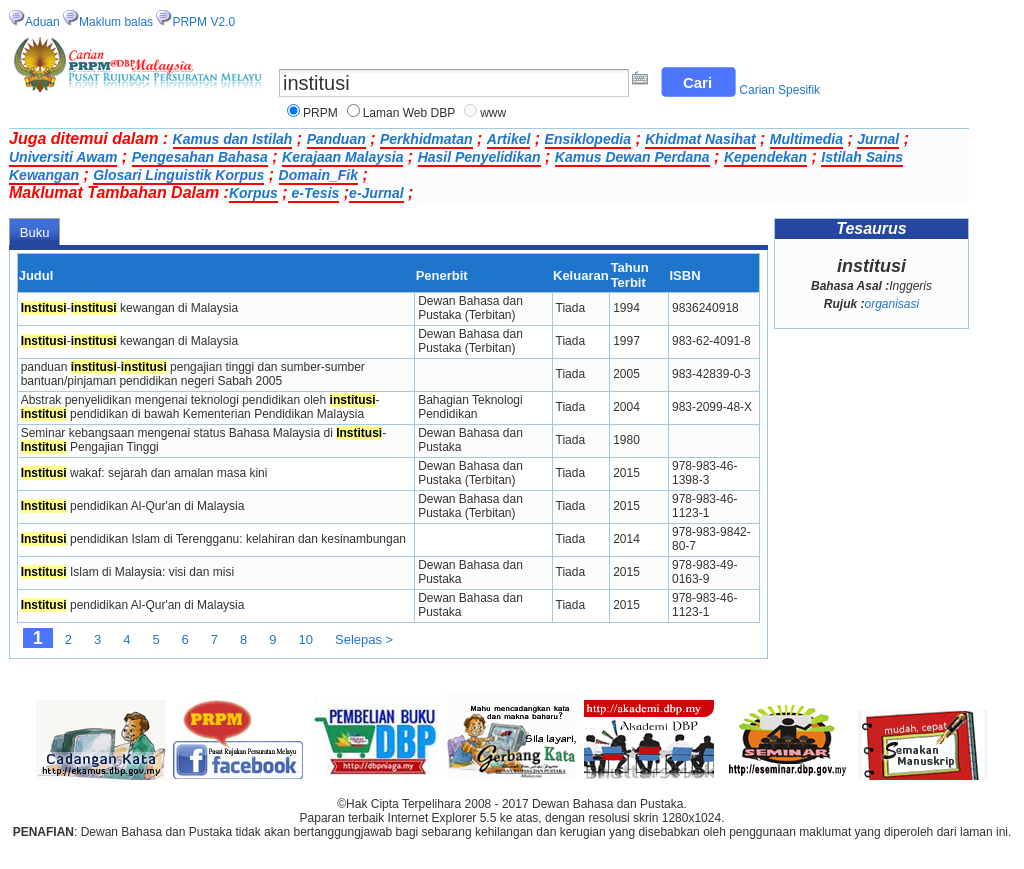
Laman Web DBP (409, 113)
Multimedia (806, 139)
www (493, 113)
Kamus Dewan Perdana (632, 157)
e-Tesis (314, 193)
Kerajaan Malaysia (342, 157)
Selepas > (364, 639)
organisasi (891, 304)
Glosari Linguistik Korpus (178, 175)
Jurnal (878, 139)
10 (306, 639)
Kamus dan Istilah (233, 139)
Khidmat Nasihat (700, 139)
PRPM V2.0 (203, 22)
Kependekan (765, 157)
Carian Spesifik (779, 90)
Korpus (253, 193)
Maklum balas (116, 22)
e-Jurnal (376, 193)
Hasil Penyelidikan (479, 157)
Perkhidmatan (426, 139)
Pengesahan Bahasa (200, 157)
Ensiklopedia (588, 139)
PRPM (320, 113)
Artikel (509, 139)
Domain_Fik (318, 175)
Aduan (42, 22)
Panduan (336, 139)
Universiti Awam (63, 157)
